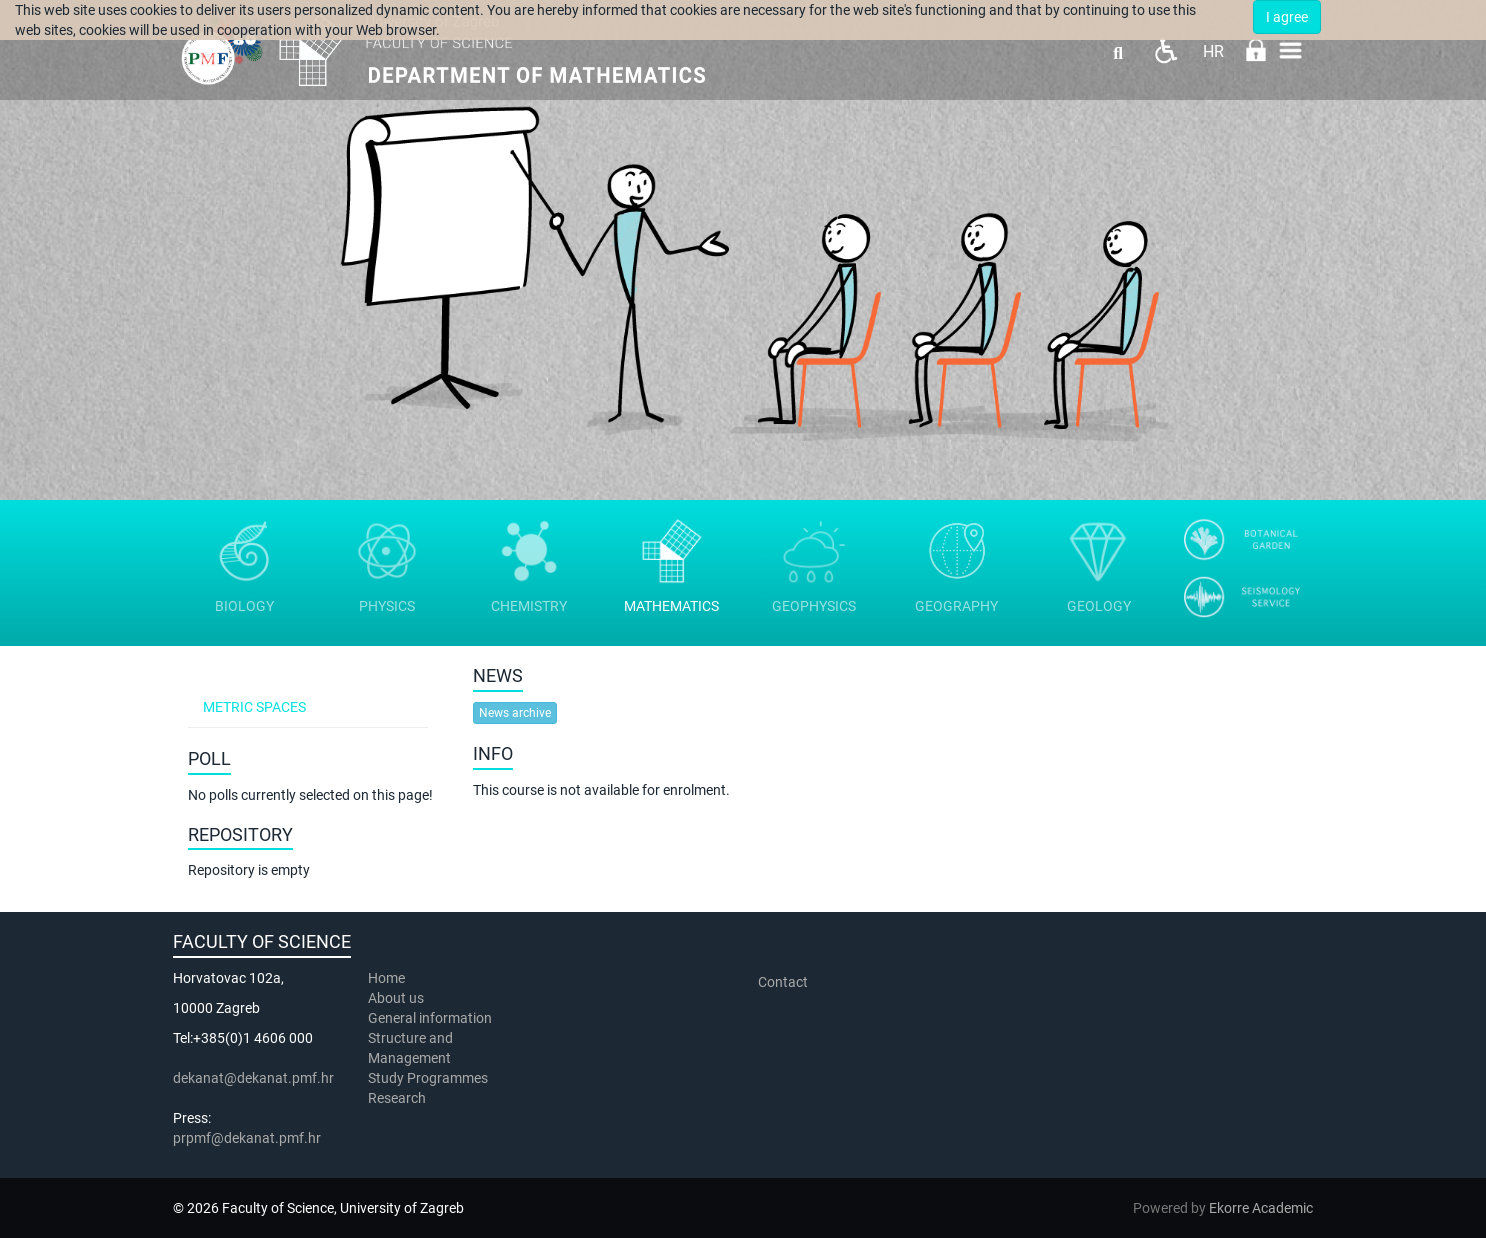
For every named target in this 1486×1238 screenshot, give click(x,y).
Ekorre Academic (1261, 1208)
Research (398, 1098)
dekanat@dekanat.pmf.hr (253, 1078)
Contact (783, 982)
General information (430, 1018)
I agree (1287, 17)
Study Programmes (428, 1078)
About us (397, 998)
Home (386, 978)
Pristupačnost (1165, 50)
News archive (515, 713)
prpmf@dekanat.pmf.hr (247, 1138)
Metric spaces (254, 707)
